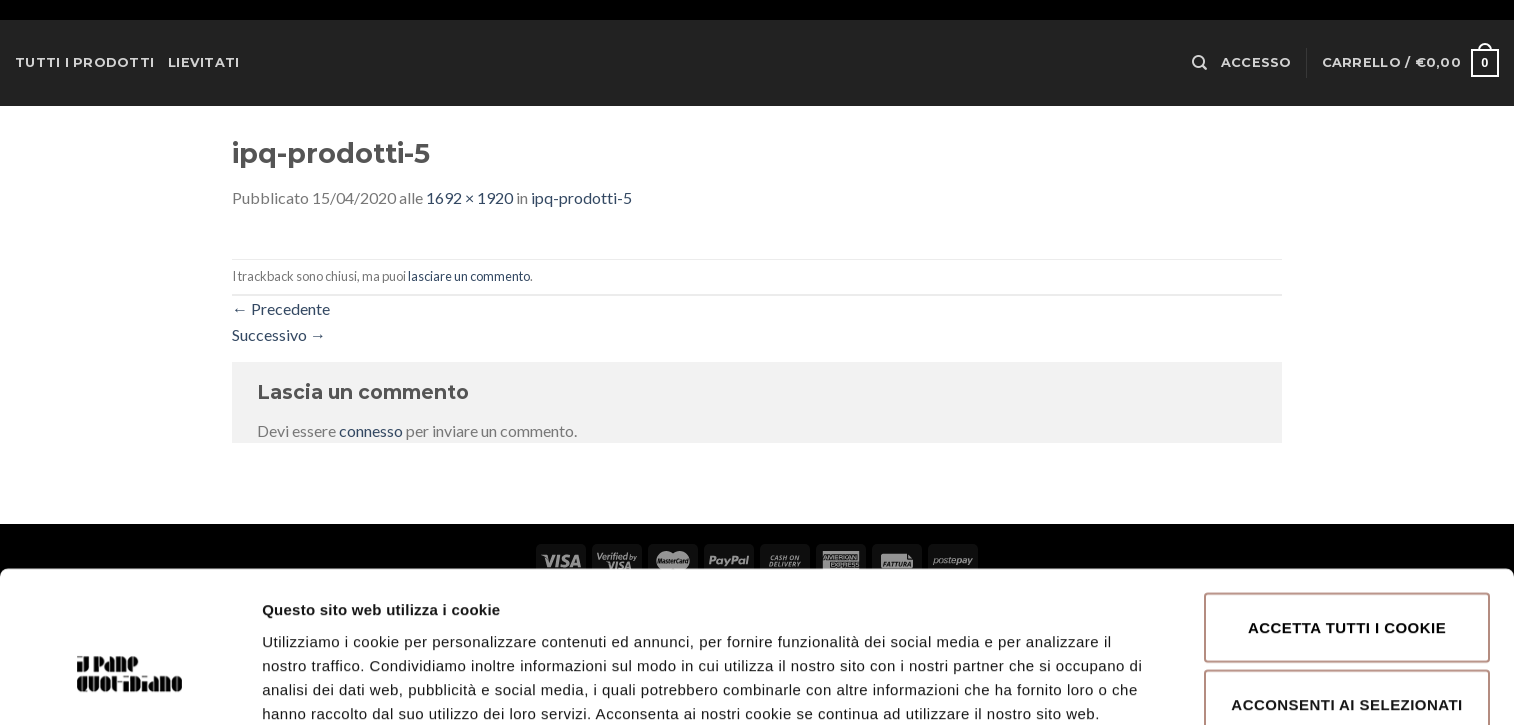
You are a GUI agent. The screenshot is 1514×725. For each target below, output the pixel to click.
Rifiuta (1346, 665)
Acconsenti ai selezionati (1346, 588)
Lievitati (203, 62)
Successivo (279, 334)
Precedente (281, 308)
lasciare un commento (469, 276)
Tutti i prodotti (84, 62)
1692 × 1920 (469, 197)
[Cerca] (1199, 63)
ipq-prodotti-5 (581, 197)
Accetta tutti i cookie (1347, 510)
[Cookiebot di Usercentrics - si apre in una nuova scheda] (129, 686)
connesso (371, 430)
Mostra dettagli (1062, 661)
